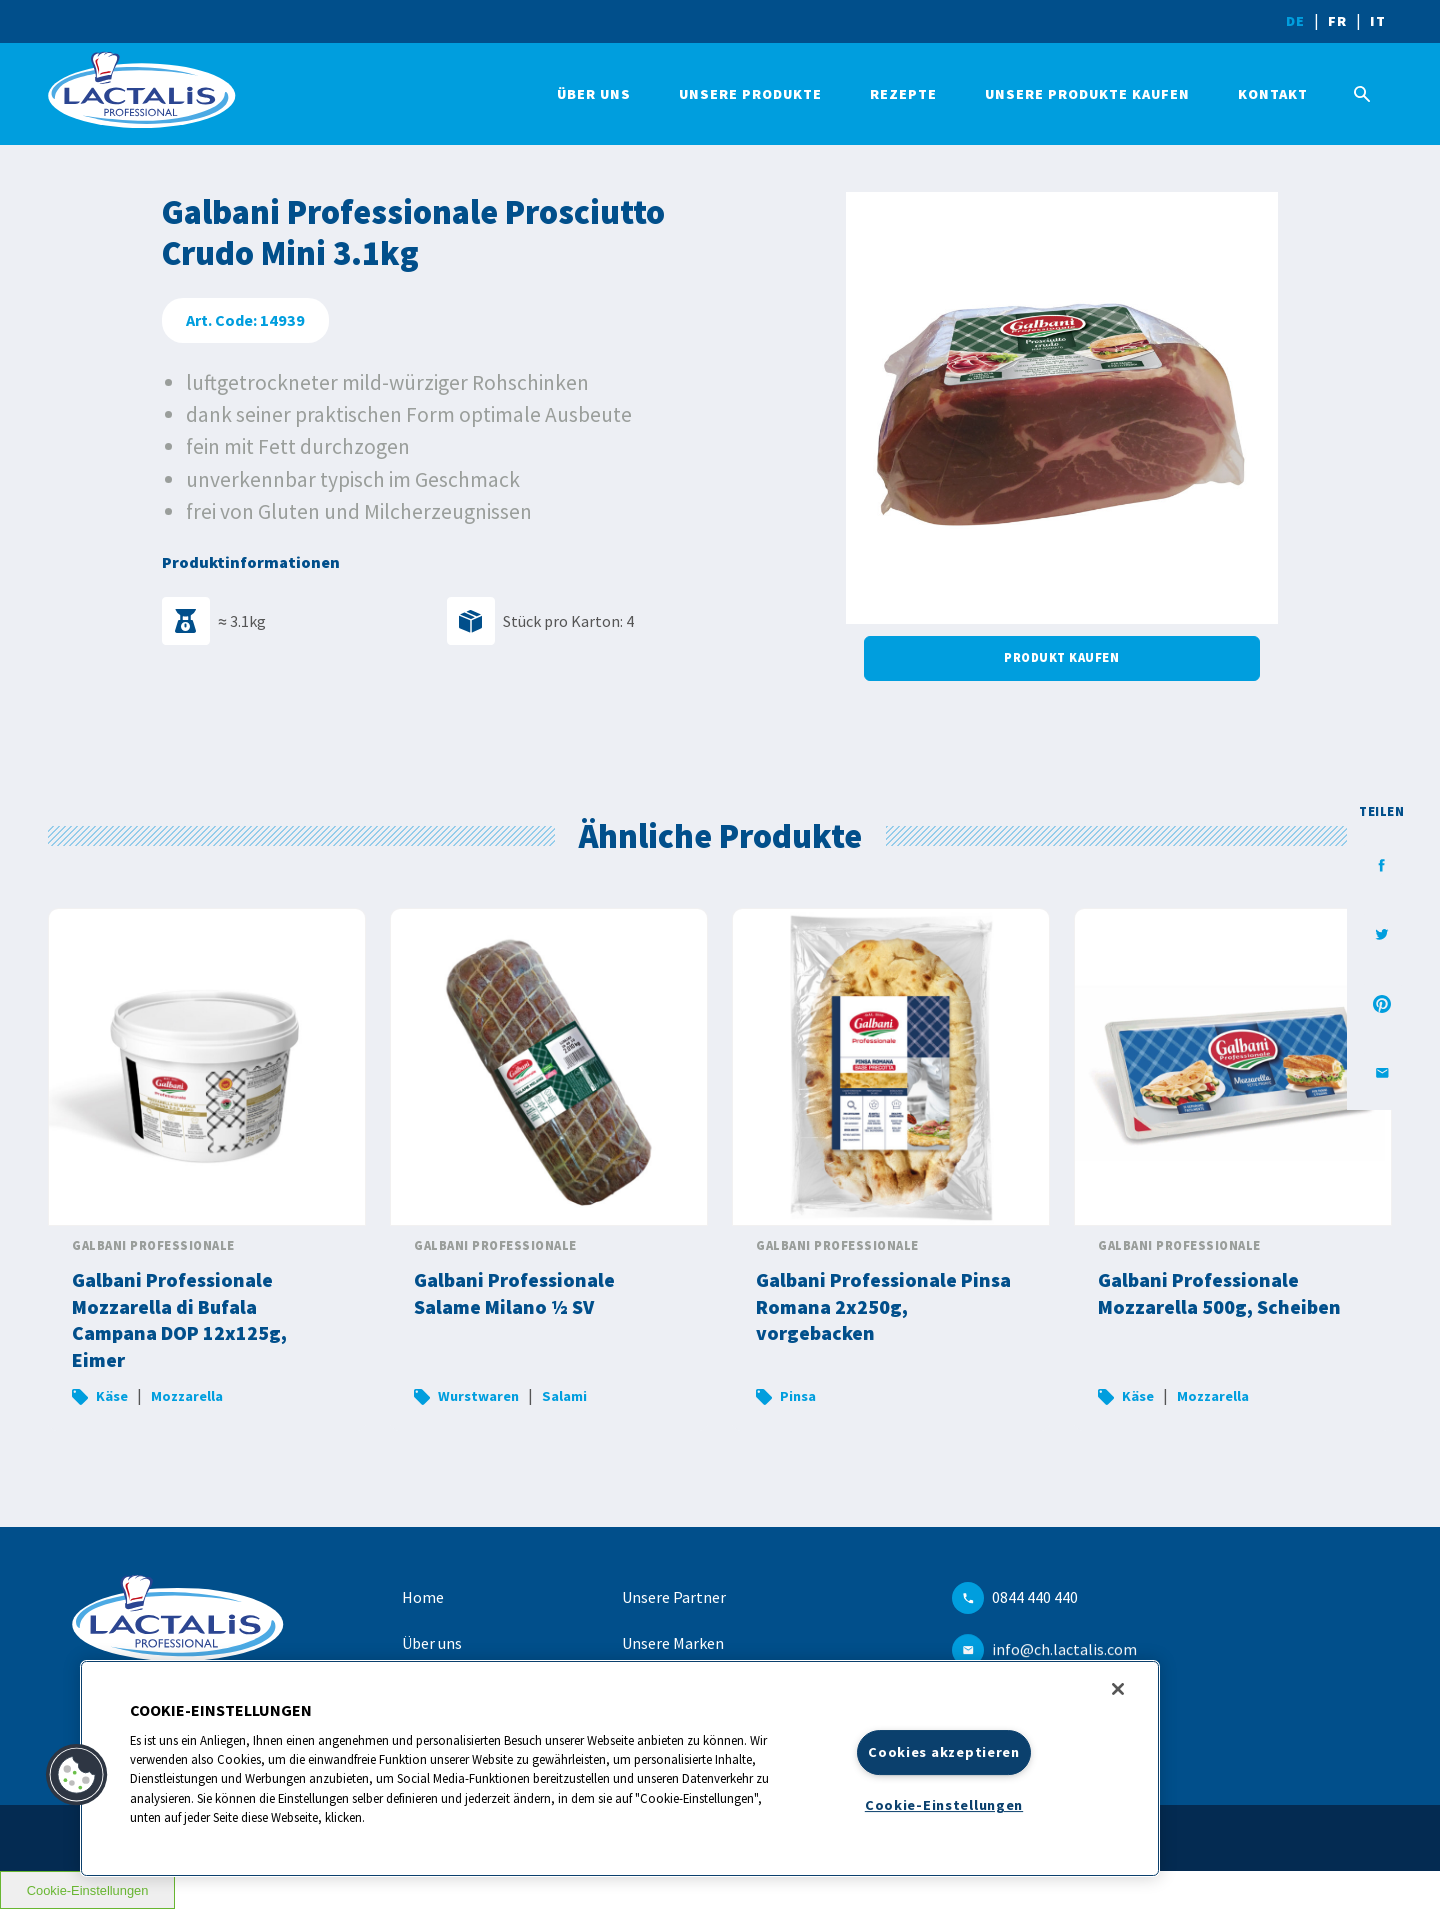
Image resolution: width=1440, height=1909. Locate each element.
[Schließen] (1118, 1689)
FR (1337, 21)
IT (1378, 21)
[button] (77, 1775)
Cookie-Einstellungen (944, 1805)
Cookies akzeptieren (944, 1752)
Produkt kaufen (1061, 657)
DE (1295, 21)
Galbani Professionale (153, 1245)
